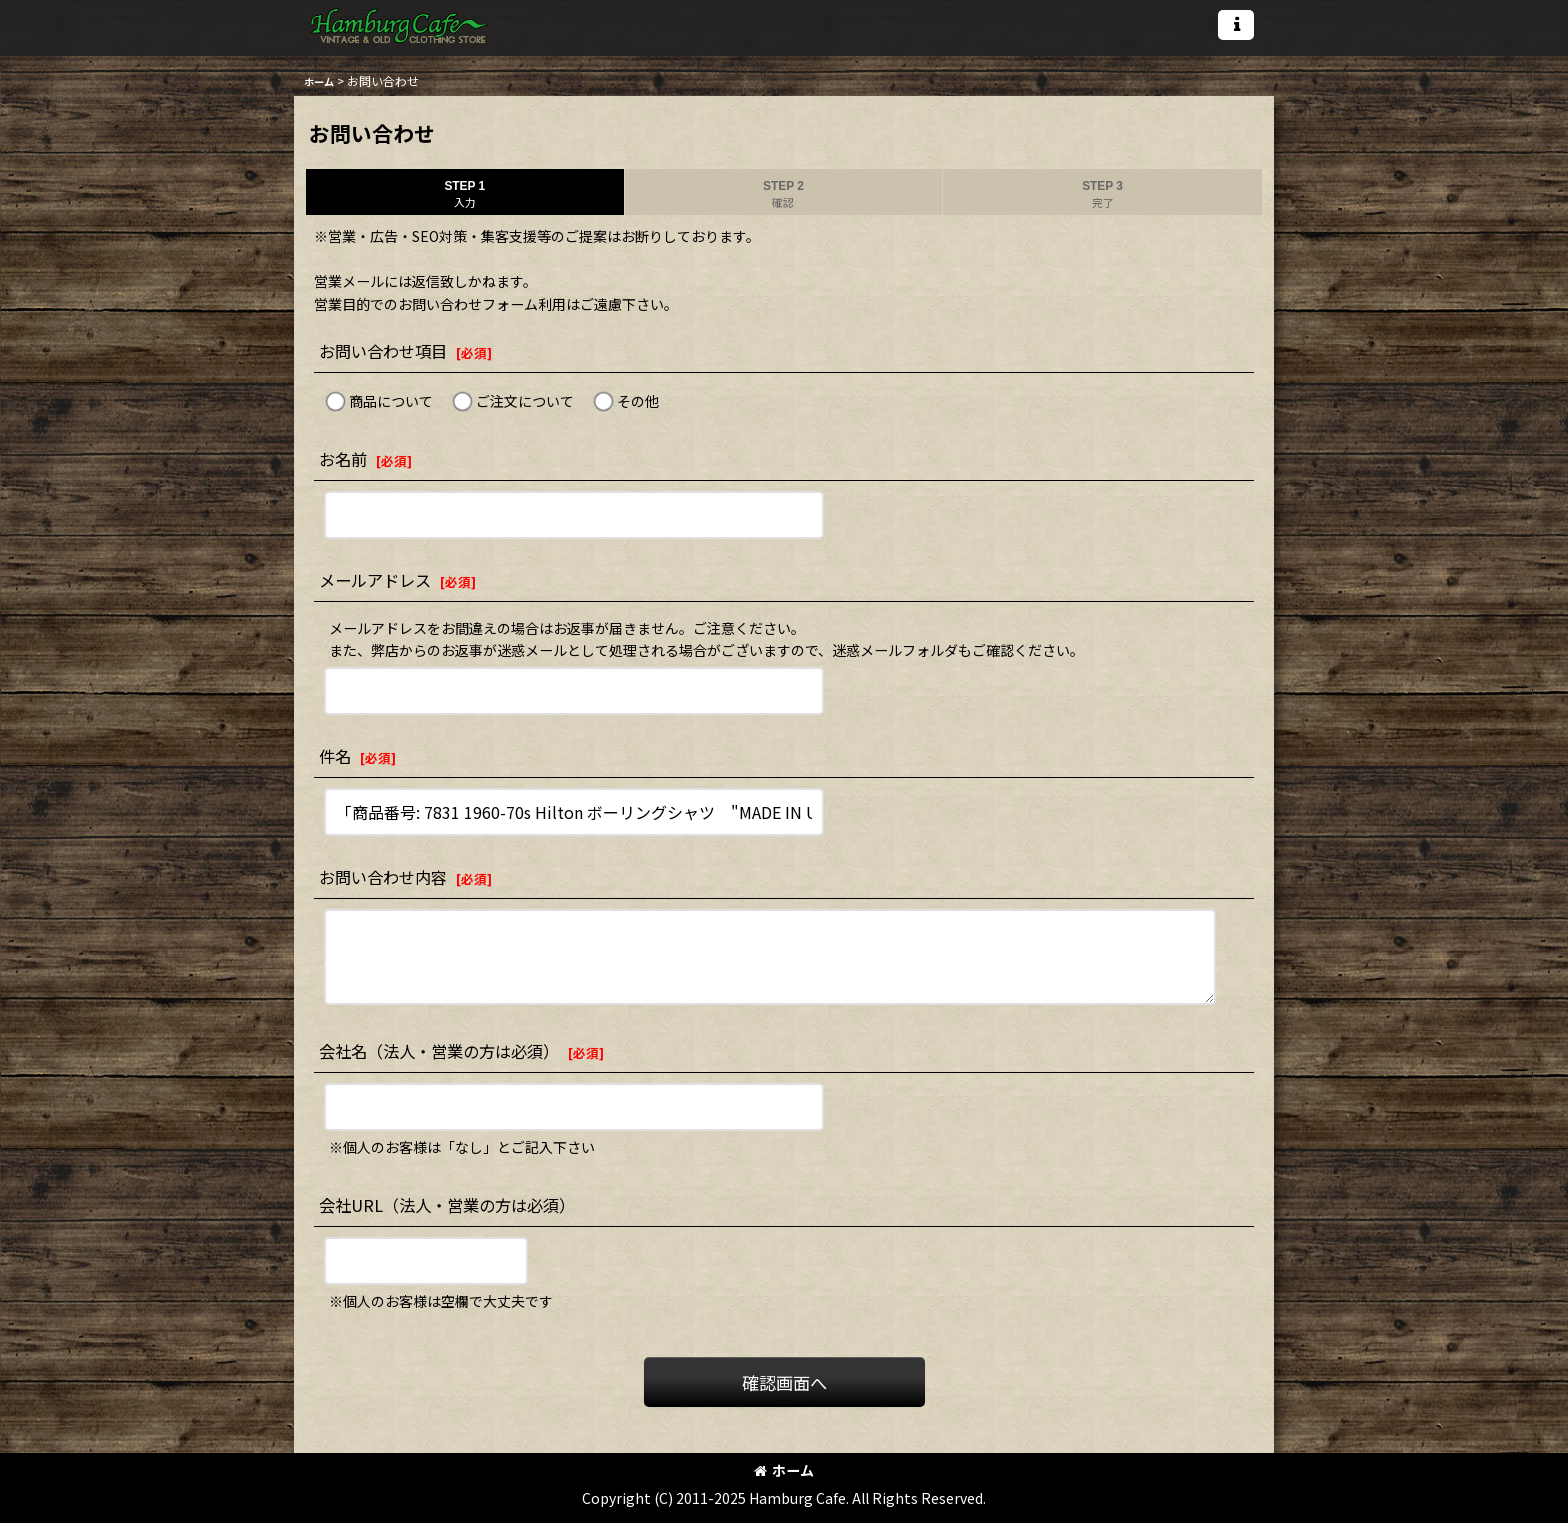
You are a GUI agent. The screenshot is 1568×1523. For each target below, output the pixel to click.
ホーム (784, 1470)
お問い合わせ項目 (383, 351)
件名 (335, 756)
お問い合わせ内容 (383, 877)
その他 (638, 401)
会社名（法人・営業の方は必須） (439, 1051)
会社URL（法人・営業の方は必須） (447, 1205)
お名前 (343, 459)
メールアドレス (375, 580)
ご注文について (525, 401)
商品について (391, 401)
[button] (1236, 25)
